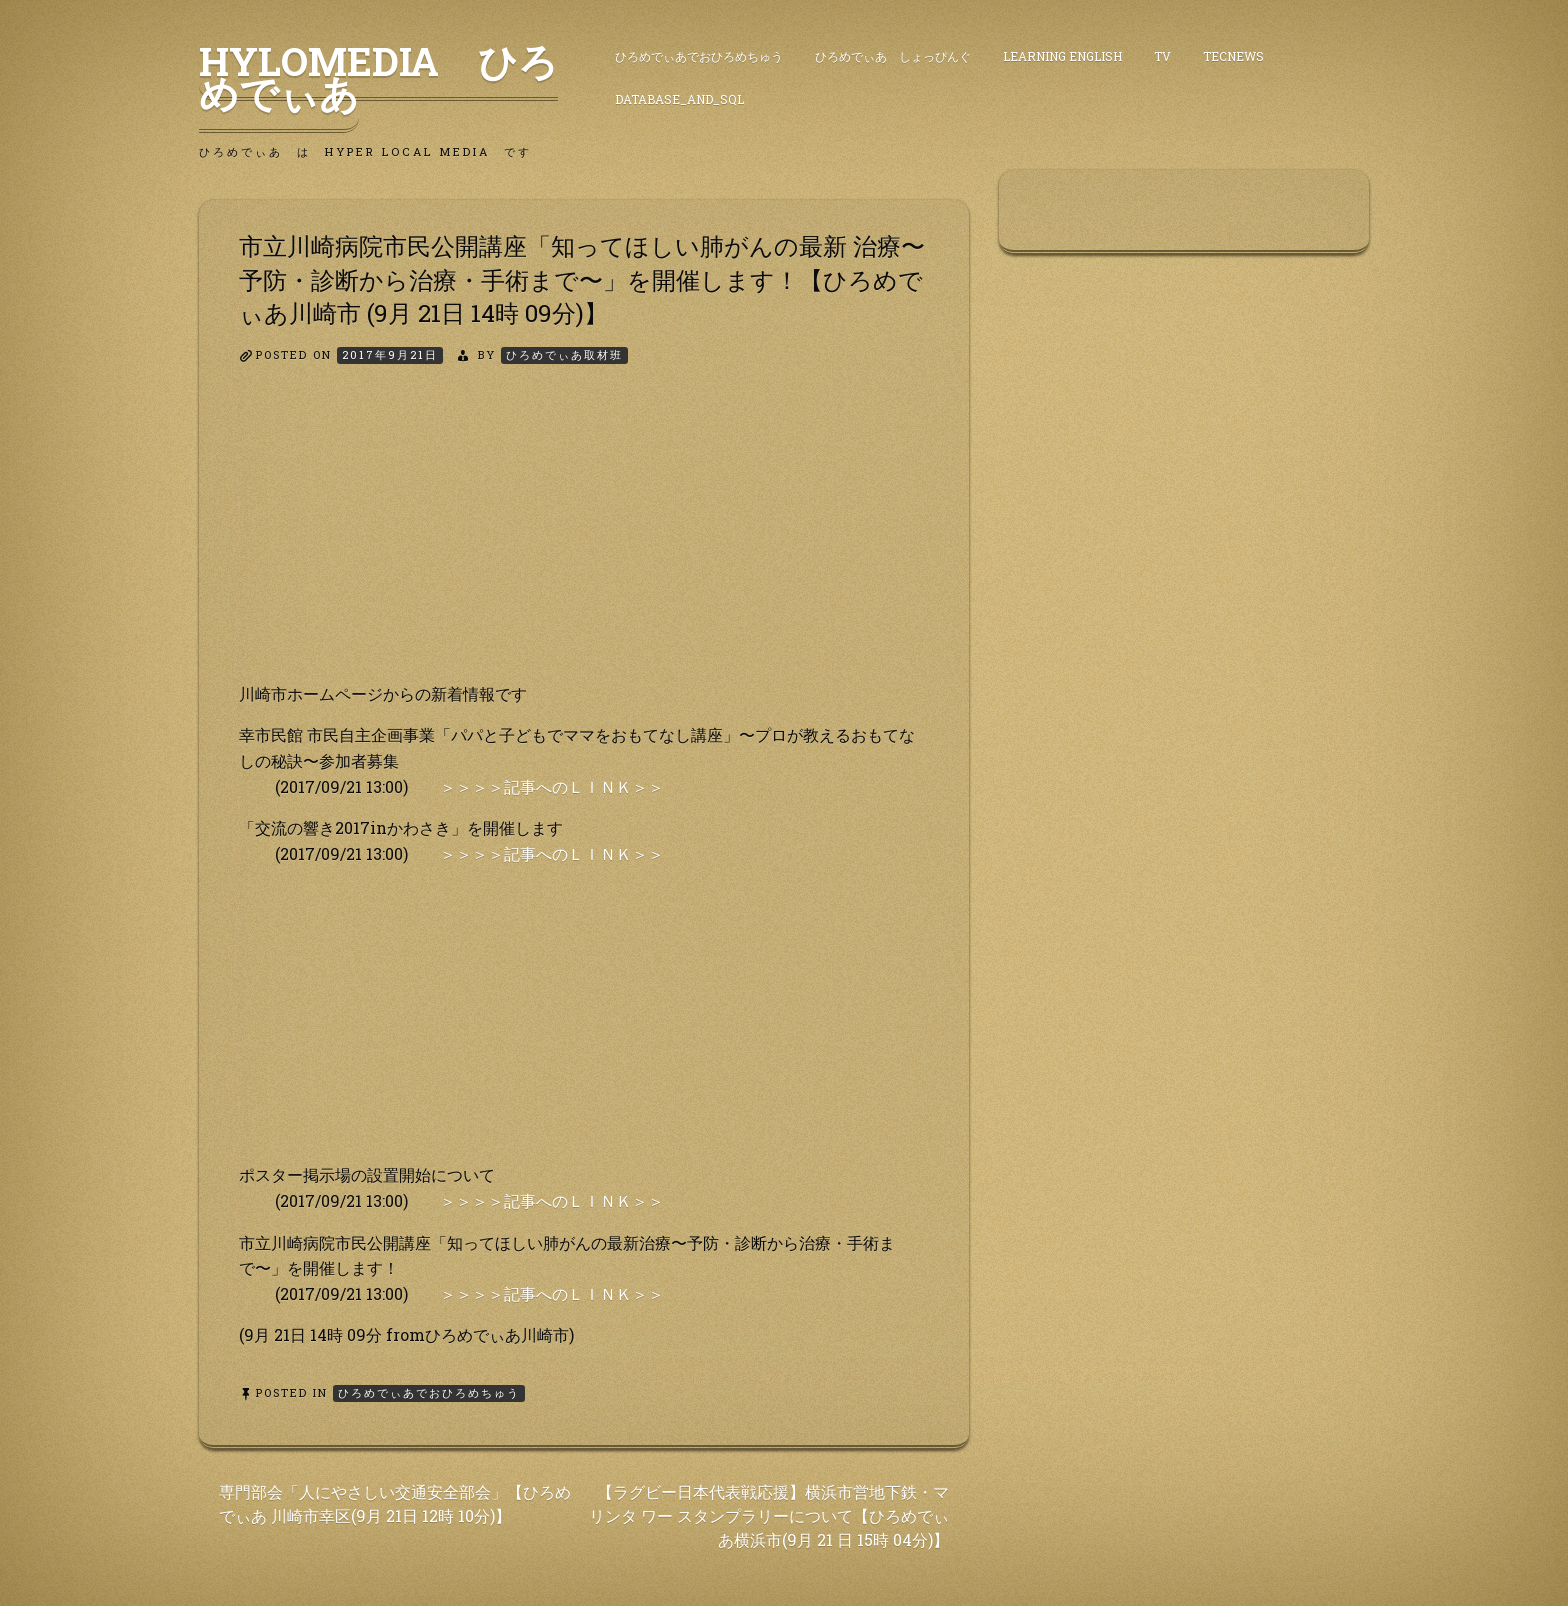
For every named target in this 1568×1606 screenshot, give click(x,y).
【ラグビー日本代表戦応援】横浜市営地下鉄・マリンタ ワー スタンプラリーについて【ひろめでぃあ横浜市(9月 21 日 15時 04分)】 (769, 1515)
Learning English (1062, 56)
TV (1162, 56)
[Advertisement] (584, 541)
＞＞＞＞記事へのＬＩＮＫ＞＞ (552, 786)
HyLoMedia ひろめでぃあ (378, 77)
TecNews (1233, 56)
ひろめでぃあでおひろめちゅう (699, 56)
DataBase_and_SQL (679, 99)
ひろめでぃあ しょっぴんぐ (893, 56)
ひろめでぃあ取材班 (564, 354)
